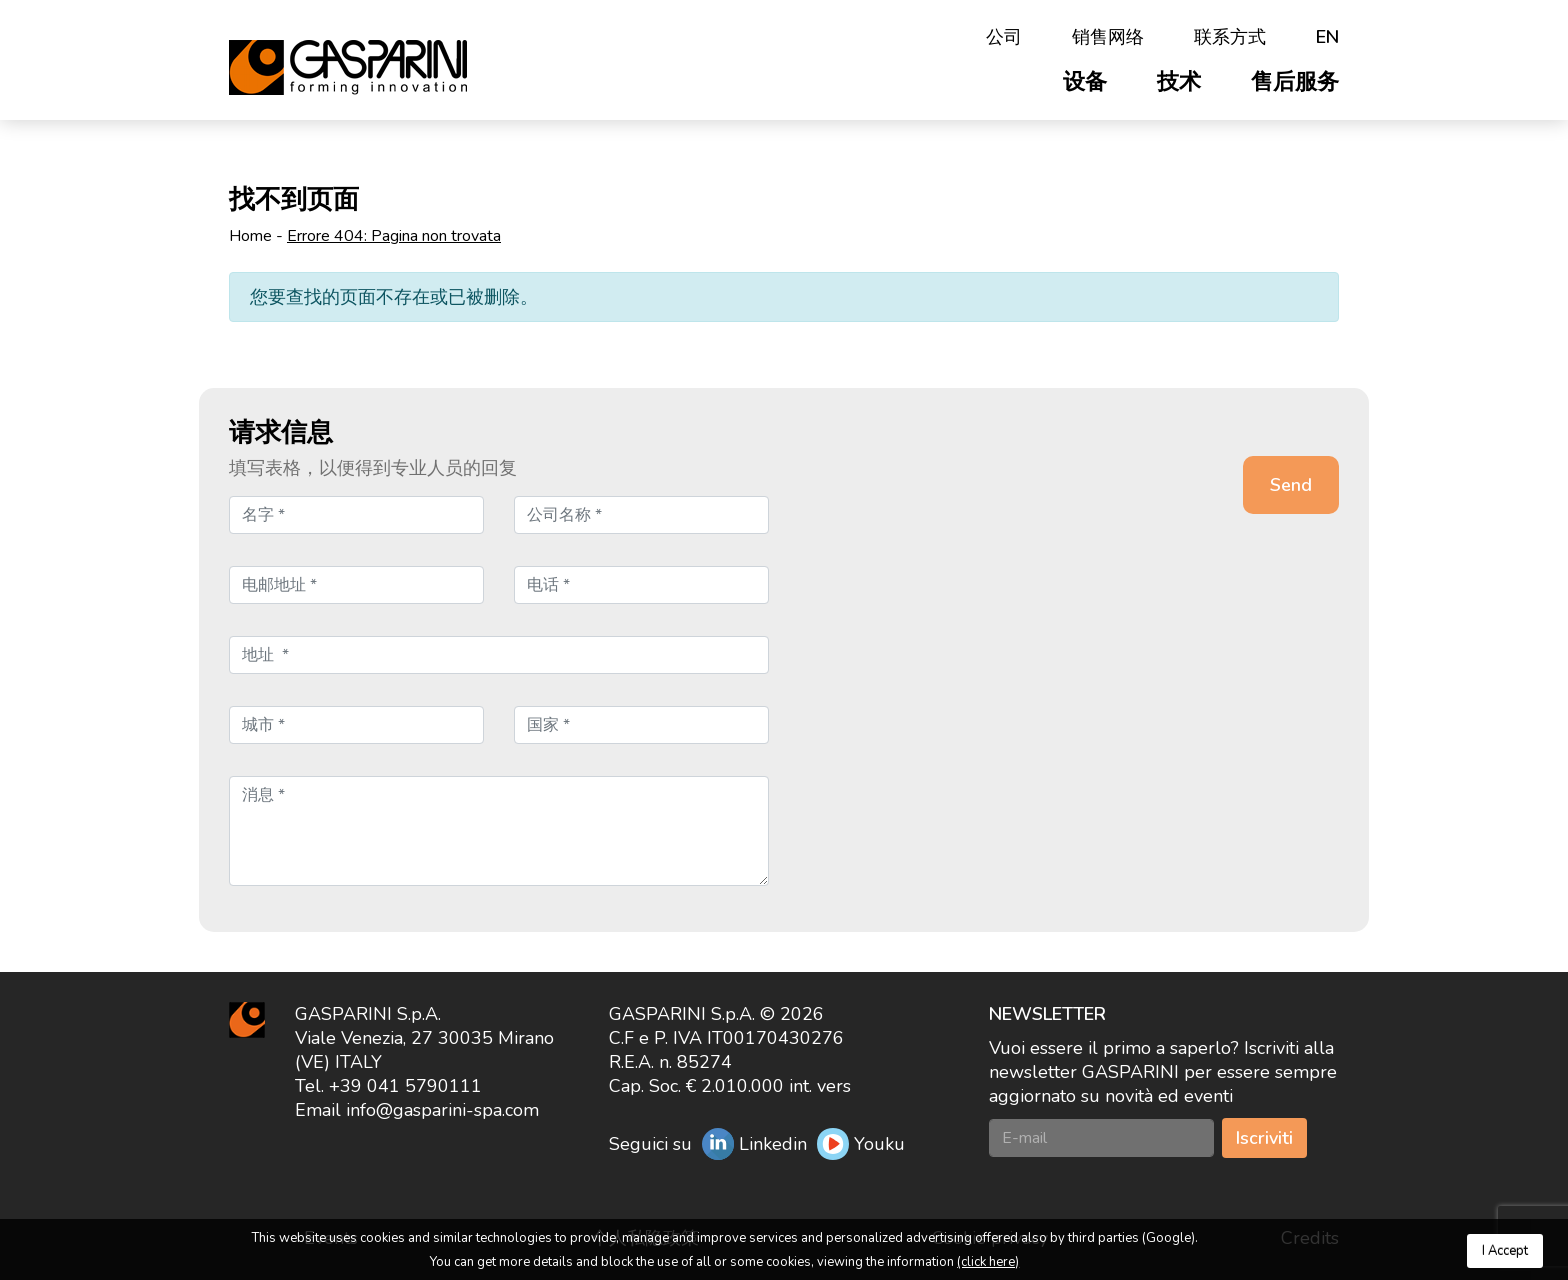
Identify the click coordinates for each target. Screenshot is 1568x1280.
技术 (1179, 82)
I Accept (1505, 1251)
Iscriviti (1264, 1138)
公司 (1004, 37)
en (1327, 37)
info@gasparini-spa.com (442, 1110)
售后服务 (1295, 82)
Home (250, 236)
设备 (1085, 82)
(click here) (988, 1262)
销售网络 (1108, 37)
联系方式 (1230, 37)
